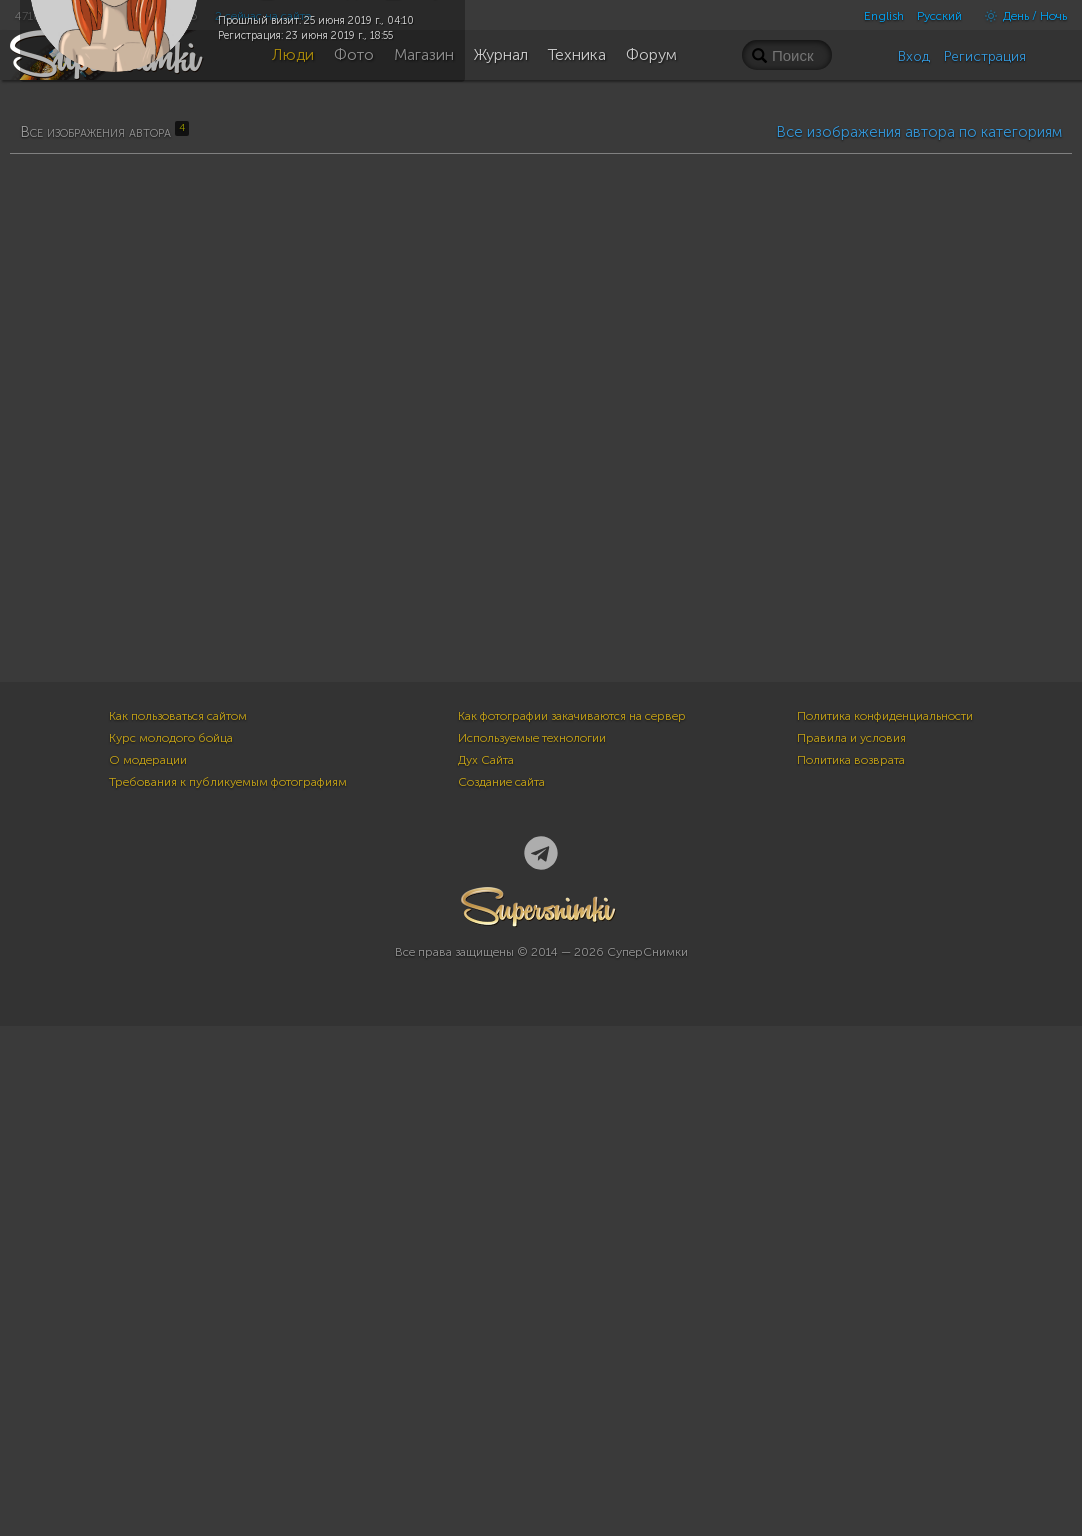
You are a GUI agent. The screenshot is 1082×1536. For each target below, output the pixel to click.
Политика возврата (851, 1270)
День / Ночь (1021, 16)
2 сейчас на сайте (263, 16)
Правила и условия (851, 1248)
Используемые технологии (532, 1248)
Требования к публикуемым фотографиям (228, 1292)
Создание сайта (501, 1292)
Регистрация (985, 56)
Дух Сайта (486, 1270)
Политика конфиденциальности (885, 1226)
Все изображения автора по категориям (919, 632)
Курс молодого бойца (171, 1248)
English (884, 16)
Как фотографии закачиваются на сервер (572, 1226)
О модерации (148, 1270)
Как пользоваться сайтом (178, 1226)
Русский (939, 16)
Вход (914, 56)
